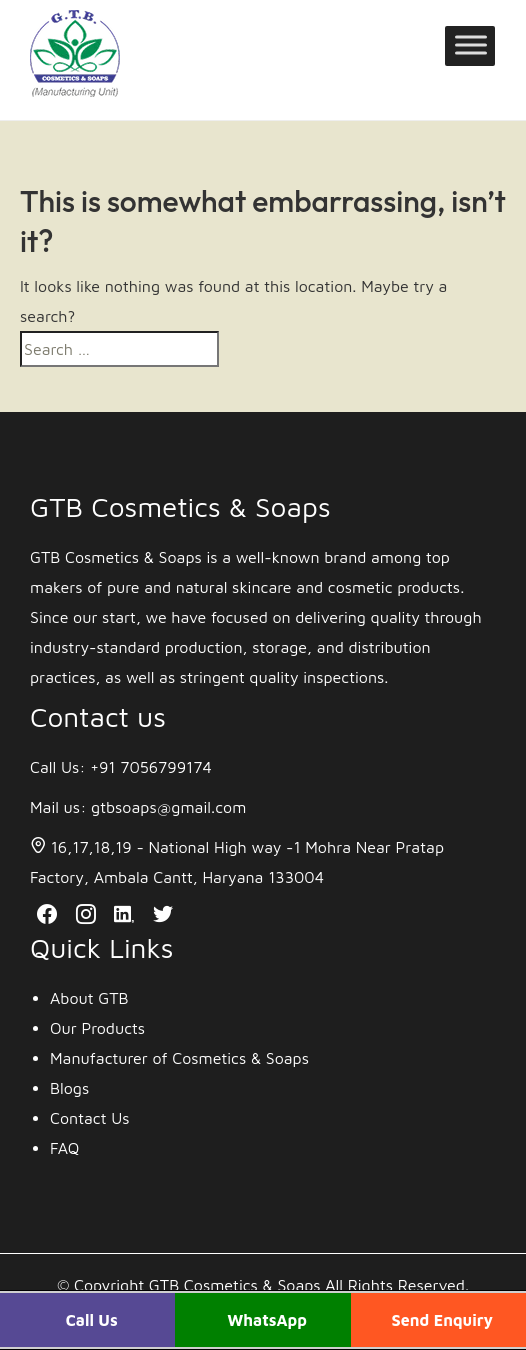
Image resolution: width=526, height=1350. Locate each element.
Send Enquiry (443, 1320)
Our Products (97, 1028)
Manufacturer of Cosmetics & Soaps (179, 1058)
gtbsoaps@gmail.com (168, 807)
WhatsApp (267, 1320)
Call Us (92, 1320)
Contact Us (90, 1118)
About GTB (89, 998)
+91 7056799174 (151, 767)
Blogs (69, 1088)
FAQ (64, 1148)
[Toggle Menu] (471, 52)
